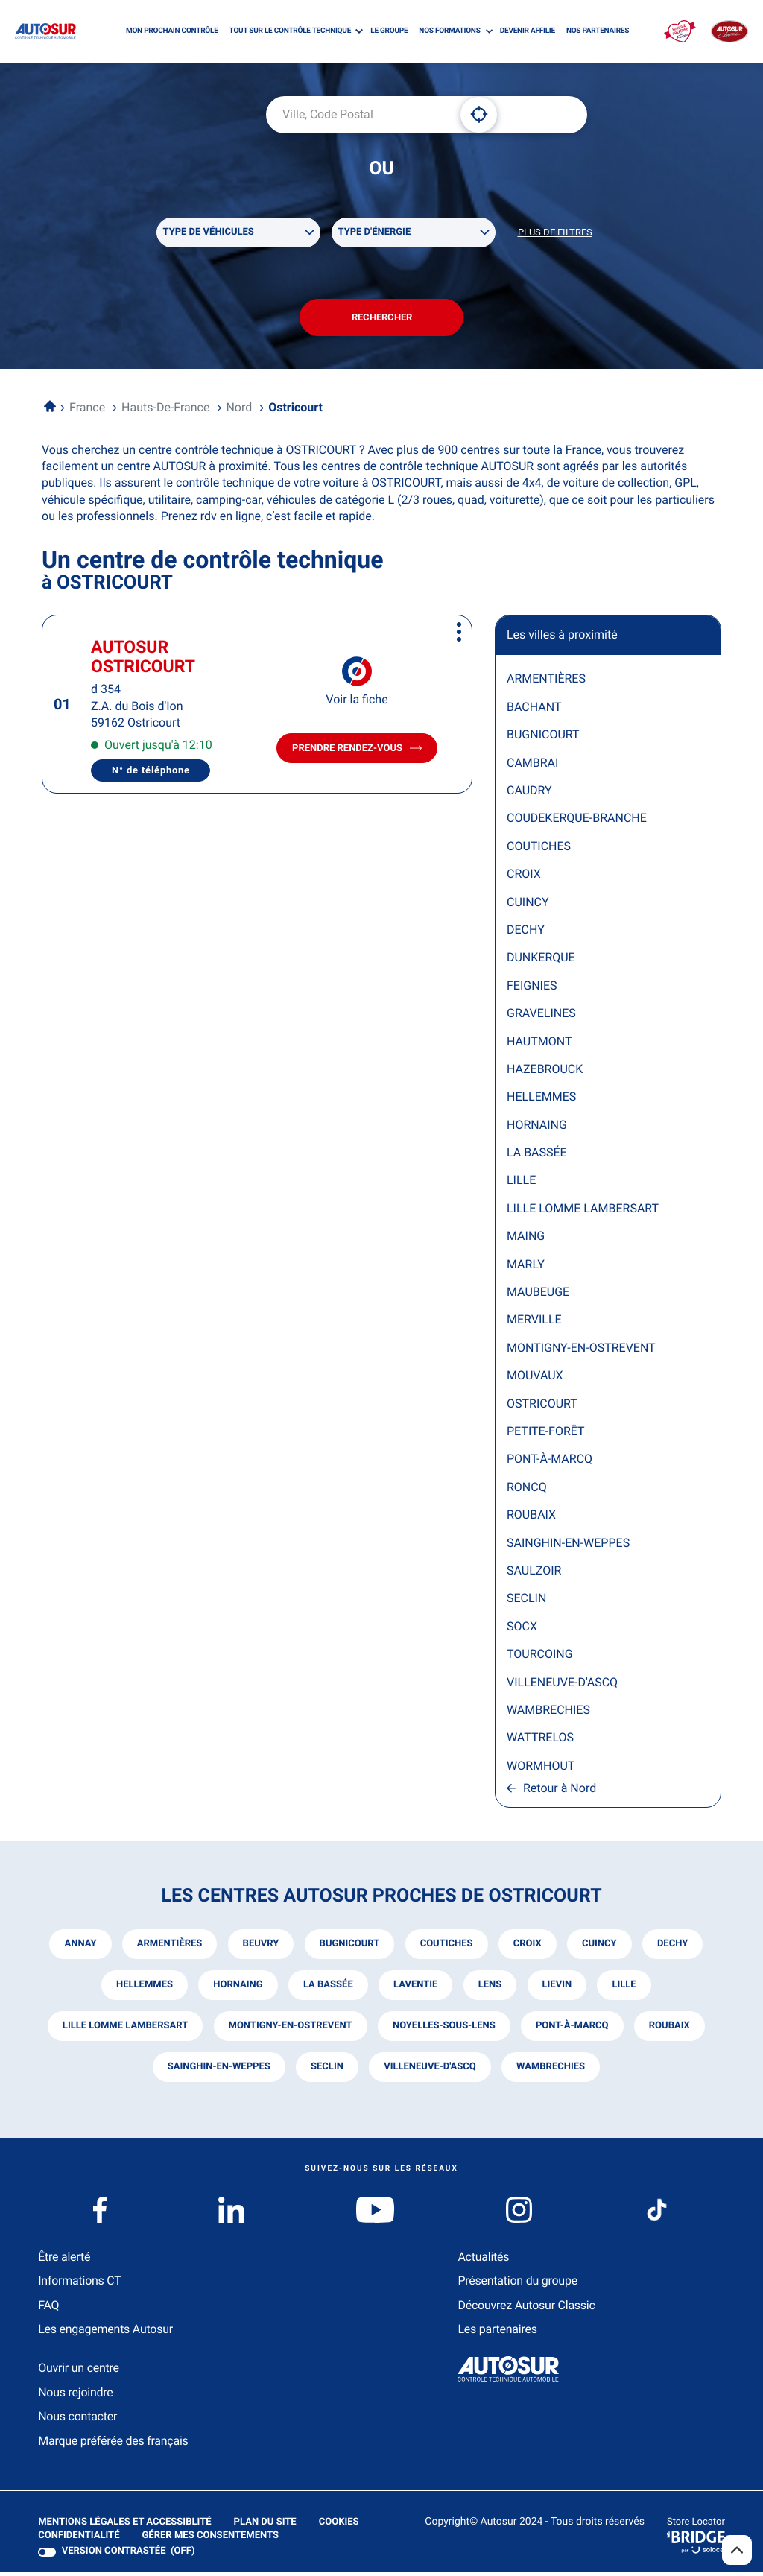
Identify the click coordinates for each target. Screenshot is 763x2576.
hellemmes (143, 1988)
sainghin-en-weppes (217, 2070)
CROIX (524, 877)
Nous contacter (77, 2420)
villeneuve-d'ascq (430, 2070)
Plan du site (264, 2525)
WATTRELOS (540, 1741)
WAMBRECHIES (548, 1713)
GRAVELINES (541, 1017)
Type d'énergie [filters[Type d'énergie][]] (374, 232)
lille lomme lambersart (123, 2029)
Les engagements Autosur (105, 2333)
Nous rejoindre (75, 2396)
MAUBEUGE (538, 1295)
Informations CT (79, 2284)
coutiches (446, 1947)
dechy (674, 1947)
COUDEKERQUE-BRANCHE (577, 821)
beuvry (259, 1947)
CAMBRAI (532, 766)
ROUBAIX (531, 1518)
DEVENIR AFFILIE (527, 31)
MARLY (526, 1267)
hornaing (237, 1988)
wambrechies (551, 2070)
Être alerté (64, 2260)
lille (625, 1988)
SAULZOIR (534, 1573)
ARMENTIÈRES (546, 682)
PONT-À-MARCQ (549, 1462)
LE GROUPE (389, 31)
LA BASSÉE (537, 1156)
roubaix (670, 2029)
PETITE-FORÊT (546, 1434)
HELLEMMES (541, 1100)
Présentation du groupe (517, 2284)
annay (79, 1947)
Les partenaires (497, 2333)
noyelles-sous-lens (444, 2029)
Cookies (338, 2526)
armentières (168, 1947)
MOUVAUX (535, 1379)
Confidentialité (78, 2539)
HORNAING (537, 1128)
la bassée (327, 1988)
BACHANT (534, 710)
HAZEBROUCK (545, 1072)
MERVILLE (534, 1323)
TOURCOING (540, 1658)
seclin (326, 2070)
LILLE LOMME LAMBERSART (583, 1211)
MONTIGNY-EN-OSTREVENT (581, 1351)
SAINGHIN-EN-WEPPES (568, 1546)
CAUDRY (529, 793)
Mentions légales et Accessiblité (124, 2526)
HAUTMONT (539, 1044)
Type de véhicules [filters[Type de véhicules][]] (208, 232)
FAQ (48, 2309)
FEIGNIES (532, 988)
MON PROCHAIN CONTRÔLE (172, 31)
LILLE (521, 1184)
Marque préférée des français (113, 2444)
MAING (526, 1239)
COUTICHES (539, 849)
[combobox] (358, 114)
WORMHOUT (540, 1769)
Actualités (483, 2260)
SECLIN (526, 1602)
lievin (558, 1988)
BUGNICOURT (543, 738)
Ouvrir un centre (78, 2371)
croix (528, 1947)
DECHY (526, 932)
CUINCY (528, 905)
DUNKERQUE (541, 961)
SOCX (522, 1629)
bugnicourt (349, 1947)
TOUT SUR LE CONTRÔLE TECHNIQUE (290, 31)
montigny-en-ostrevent (289, 2029)
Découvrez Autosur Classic (526, 2309)
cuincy (600, 1947)
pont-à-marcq (572, 2029)
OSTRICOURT (542, 1406)
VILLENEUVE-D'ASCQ (562, 1685)
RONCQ (527, 1490)
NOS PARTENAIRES (597, 31)
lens (490, 1988)
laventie (415, 1988)
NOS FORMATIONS (449, 31)
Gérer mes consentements (210, 2539)
